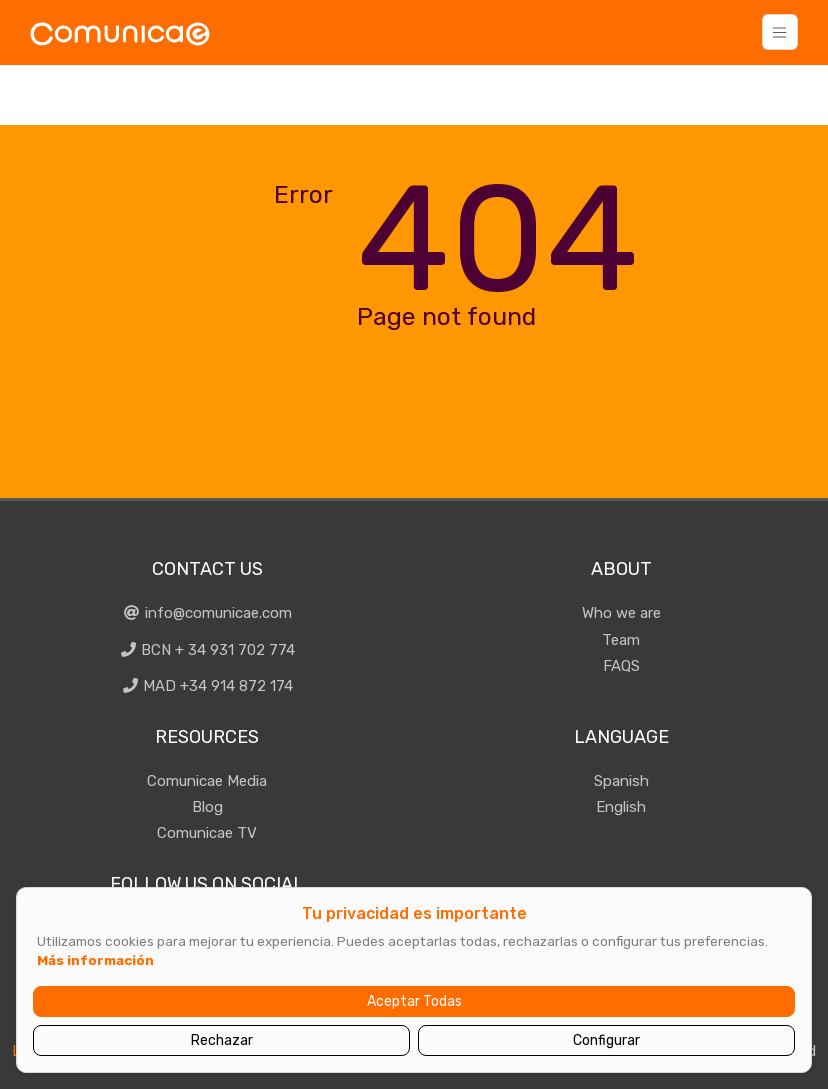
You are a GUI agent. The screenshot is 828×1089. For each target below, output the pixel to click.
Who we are (621, 613)
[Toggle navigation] (780, 32)
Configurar (606, 1040)
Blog (207, 807)
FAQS (621, 666)
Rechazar (222, 1040)
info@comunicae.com (207, 613)
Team (621, 640)
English (621, 807)
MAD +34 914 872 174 (207, 686)
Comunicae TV (207, 833)
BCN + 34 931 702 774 (207, 650)
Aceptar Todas (414, 1001)
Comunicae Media (207, 781)
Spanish (621, 781)
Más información (95, 960)
